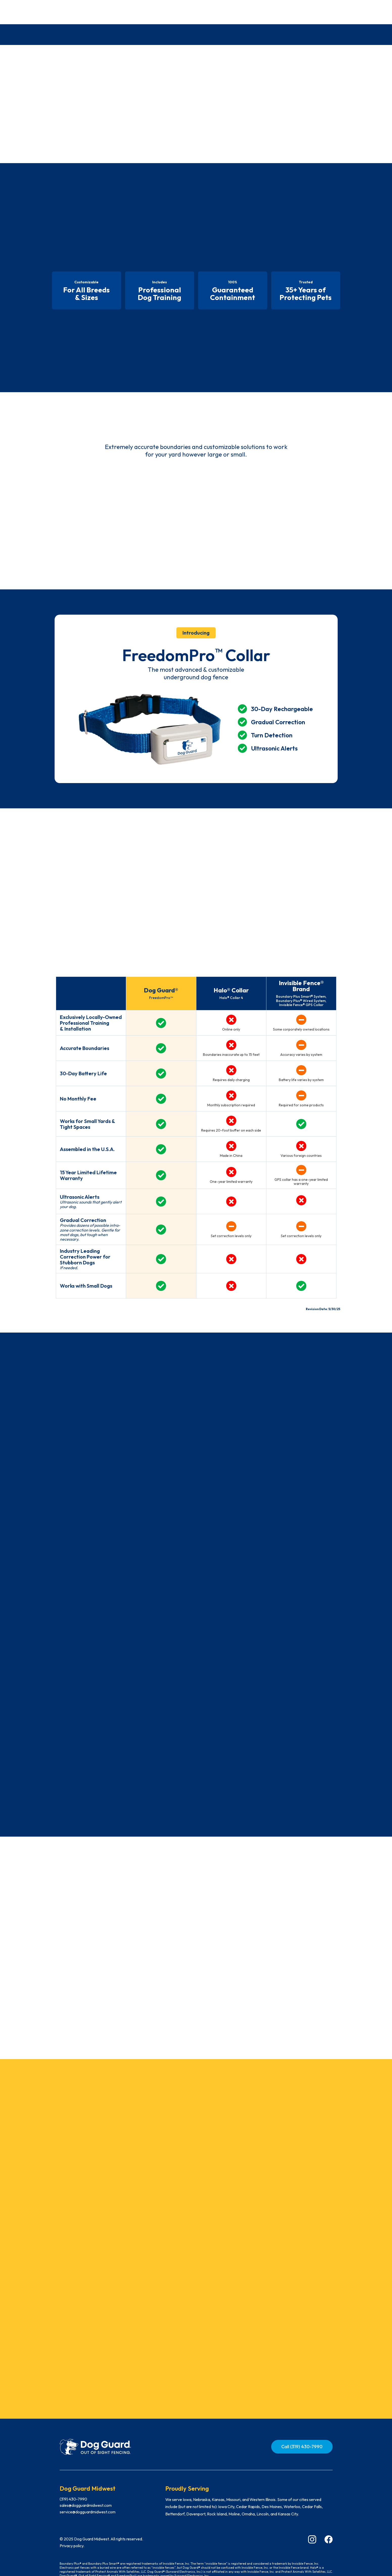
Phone (223, 2201)
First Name (142, 2176)
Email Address (145, 2201)
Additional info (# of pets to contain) (170, 2320)
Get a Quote (361, 12)
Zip (236, 2251)
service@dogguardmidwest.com (88, 2511)
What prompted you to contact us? (167, 2297)
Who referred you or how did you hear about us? (182, 2275)
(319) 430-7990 (223, 360)
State (205, 2251)
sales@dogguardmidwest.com (86, 2505)
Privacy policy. (72, 2545)
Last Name (210, 2176)
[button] (199, 12)
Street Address (146, 2226)
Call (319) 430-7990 (301, 2446)
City (134, 2251)
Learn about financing (169, 2028)
